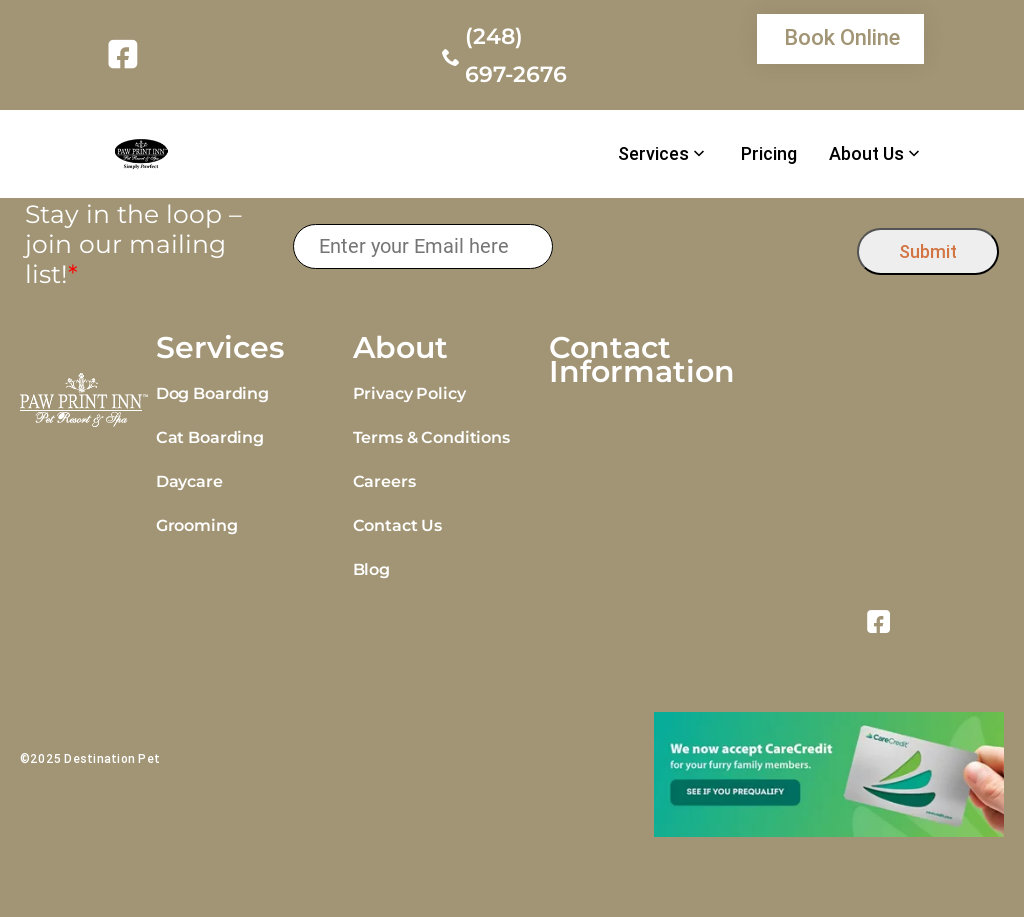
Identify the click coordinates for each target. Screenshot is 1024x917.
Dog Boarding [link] (212, 393)
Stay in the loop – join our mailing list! (133, 244)
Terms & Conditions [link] (431, 437)
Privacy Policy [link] (409, 393)
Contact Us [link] (397, 525)
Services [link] (653, 154)
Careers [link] (384, 481)
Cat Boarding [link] (210, 437)
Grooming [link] (197, 525)
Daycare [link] (189, 481)
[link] (126, 54)
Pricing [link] (769, 154)
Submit (928, 251)
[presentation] (705, 246)
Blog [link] (371, 569)
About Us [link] (866, 154)
